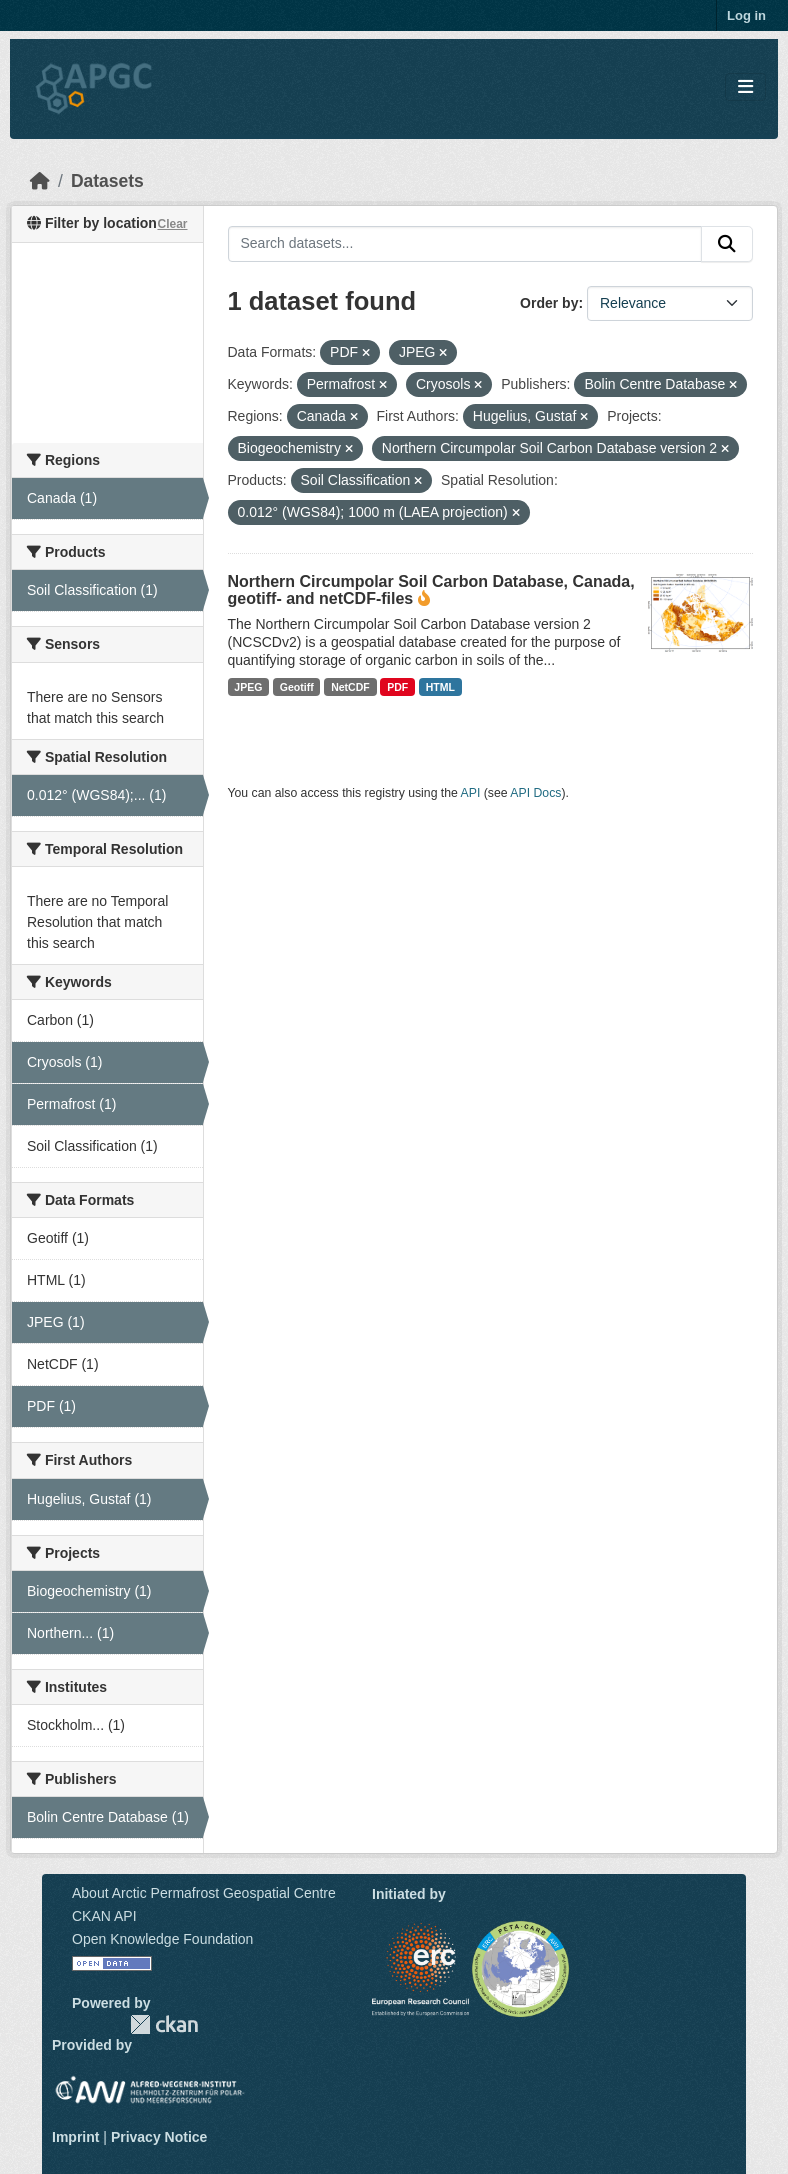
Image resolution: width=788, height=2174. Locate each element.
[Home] (40, 181)
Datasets (107, 181)
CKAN (164, 2024)
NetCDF (350, 687)
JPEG (248, 687)
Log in (746, 15)
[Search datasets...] (465, 244)
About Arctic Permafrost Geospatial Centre (204, 1893)
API (471, 793)
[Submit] (727, 244)
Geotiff (297, 687)
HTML (440, 687)
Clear (172, 224)
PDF (397, 687)
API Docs (535, 793)
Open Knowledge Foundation (162, 1939)
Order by (549, 303)
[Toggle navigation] (745, 87)
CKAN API (104, 1916)
